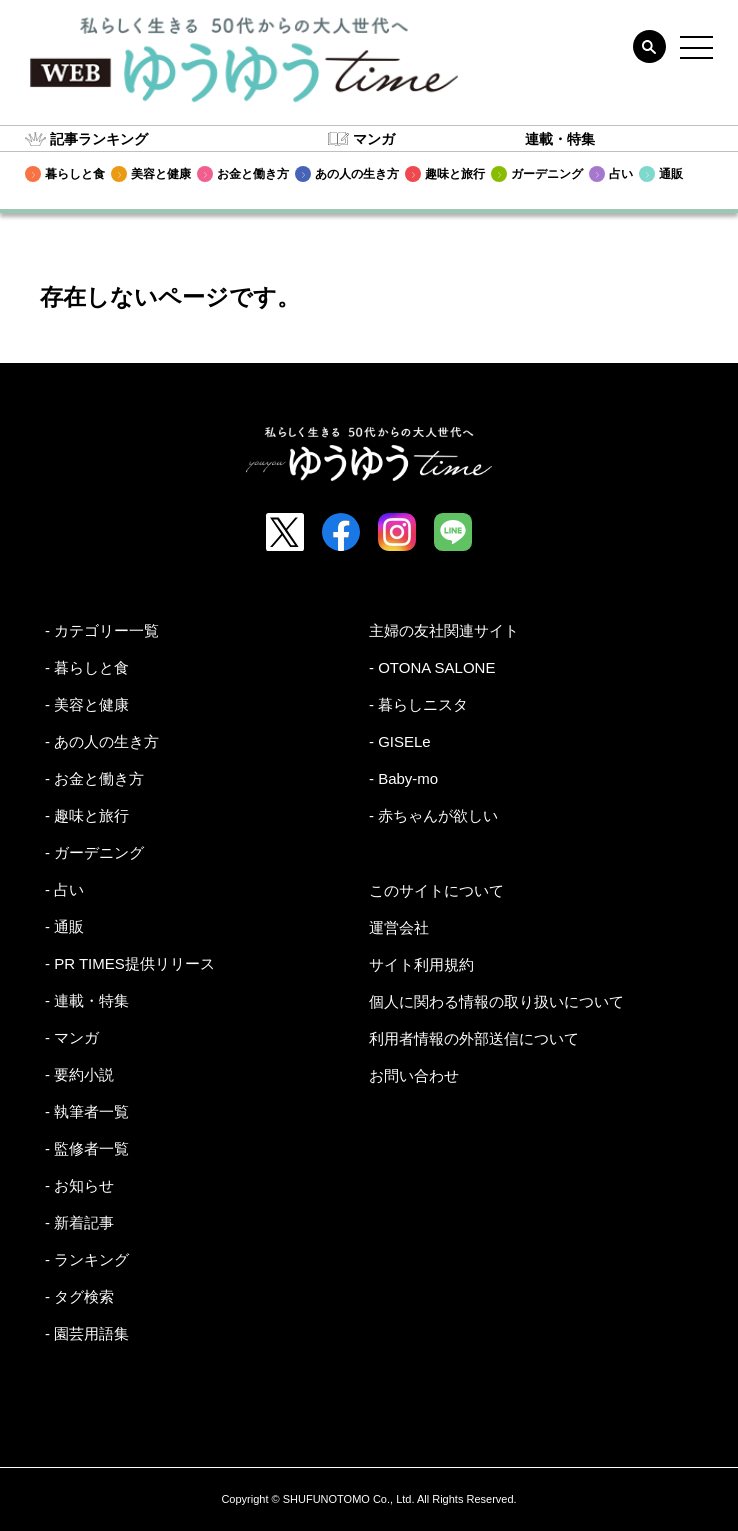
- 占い (64, 889)
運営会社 (399, 927)
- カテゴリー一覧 (102, 630)
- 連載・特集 (87, 1000)
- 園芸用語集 (87, 1333)
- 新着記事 (79, 1222)
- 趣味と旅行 (87, 815)
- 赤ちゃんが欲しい (433, 815)
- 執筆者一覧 (87, 1111)
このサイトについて (436, 890)
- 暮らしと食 (87, 667)
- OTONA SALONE (432, 667)
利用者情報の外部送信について (474, 1038)
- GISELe (400, 741)
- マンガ (72, 1037)
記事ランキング (99, 139)
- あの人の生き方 (102, 741)
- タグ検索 (79, 1296)
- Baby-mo (403, 778)
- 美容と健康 (87, 704)
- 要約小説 (79, 1074)
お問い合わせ (414, 1075)
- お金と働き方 (94, 778)
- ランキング (87, 1259)
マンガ (374, 139)
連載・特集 (560, 139)
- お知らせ (79, 1185)
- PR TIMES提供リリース (130, 963)
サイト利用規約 (421, 964)
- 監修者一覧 (87, 1148)
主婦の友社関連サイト (444, 630)
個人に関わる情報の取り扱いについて (496, 1001)
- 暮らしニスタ (418, 704)
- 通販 (64, 926)
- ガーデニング (94, 852)
